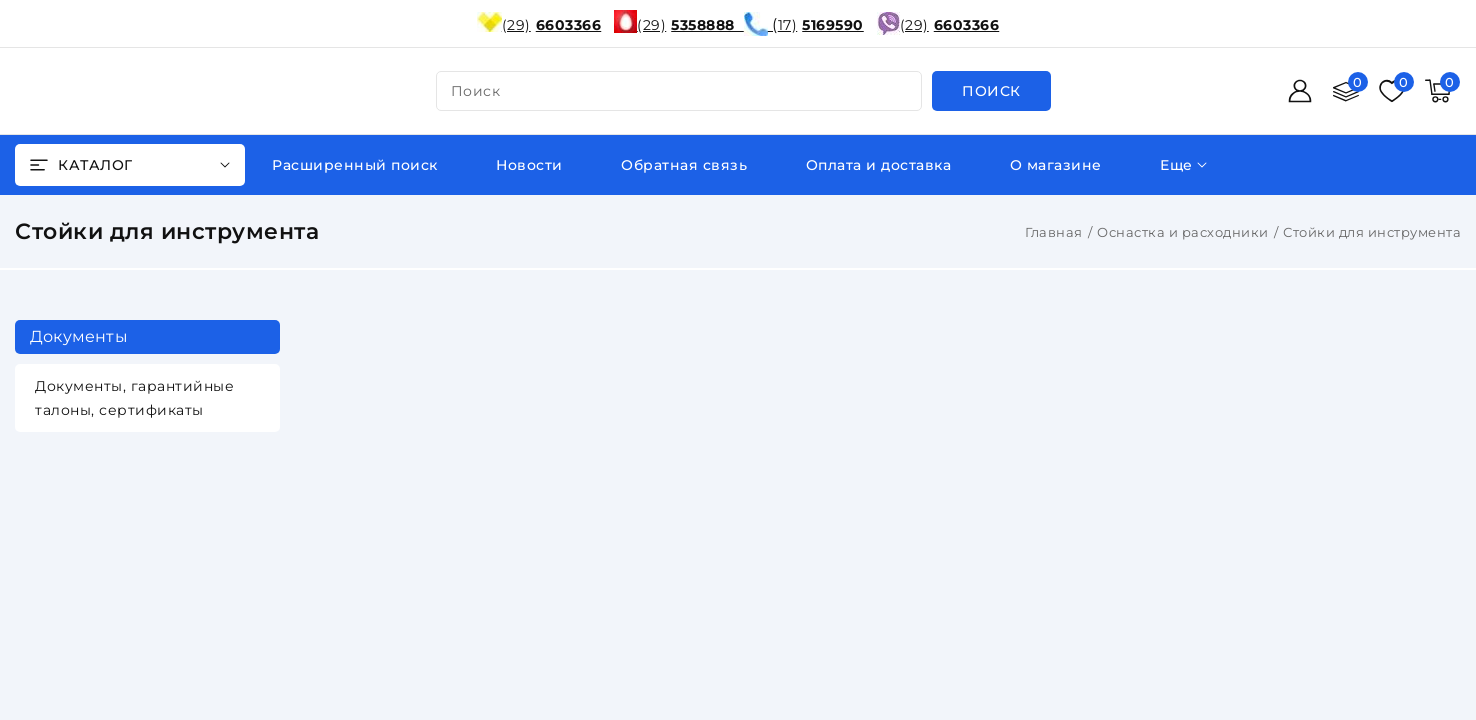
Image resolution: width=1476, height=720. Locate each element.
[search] (991, 91)
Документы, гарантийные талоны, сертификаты (134, 398)
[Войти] (1300, 91)
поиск (476, 91)
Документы (79, 336)
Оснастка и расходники (1183, 232)
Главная (1054, 232)
